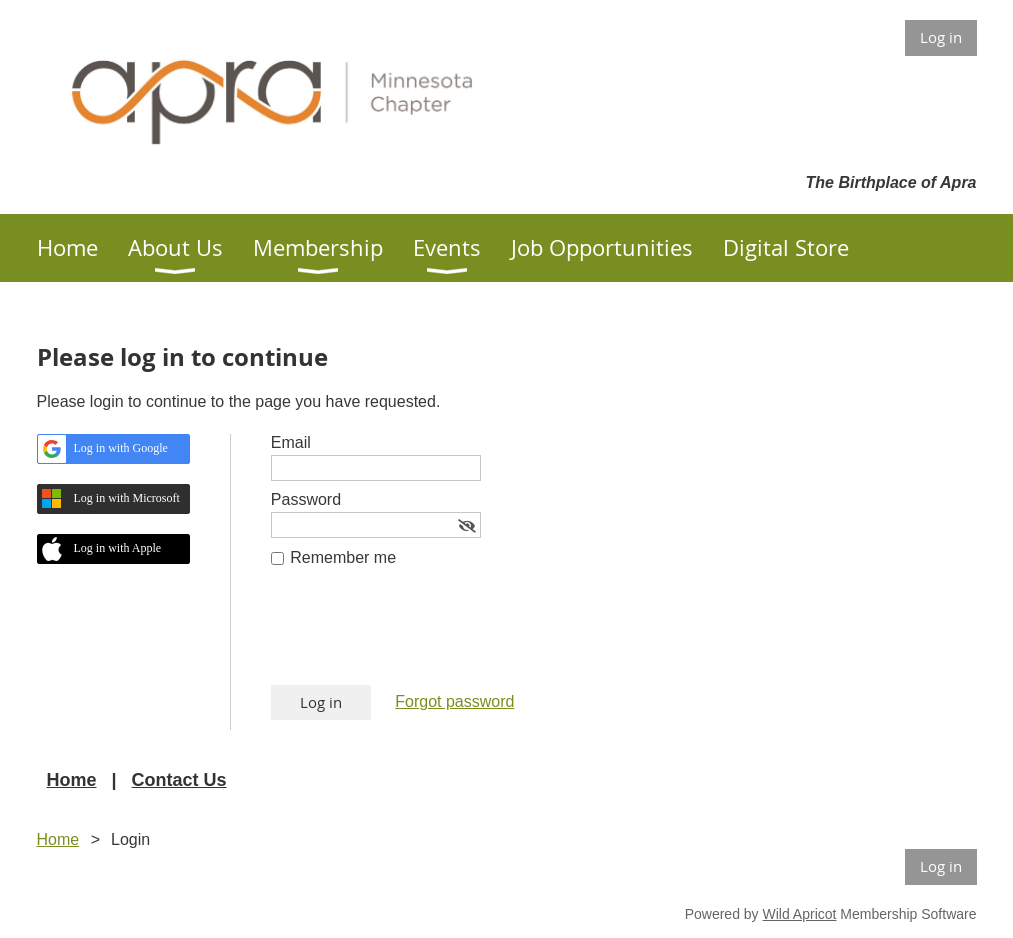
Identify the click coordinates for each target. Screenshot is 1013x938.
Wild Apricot (800, 914)
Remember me (343, 557)
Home (72, 780)
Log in (941, 37)
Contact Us (179, 780)
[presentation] (423, 636)
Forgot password (454, 701)
